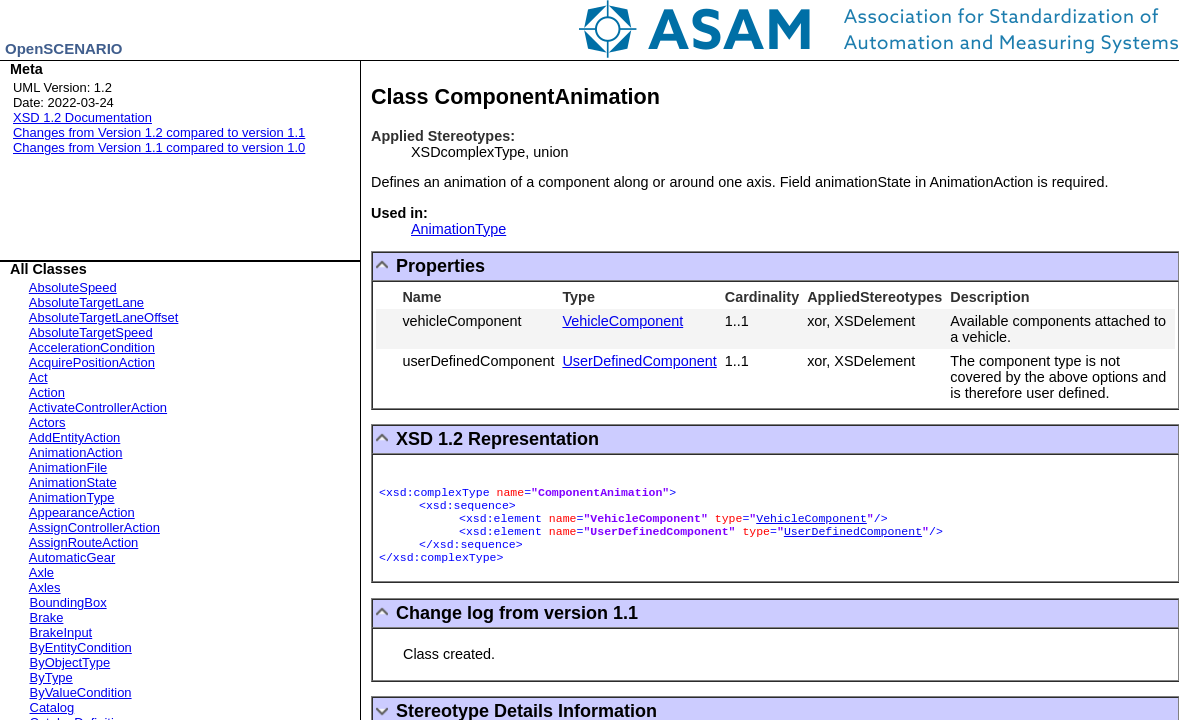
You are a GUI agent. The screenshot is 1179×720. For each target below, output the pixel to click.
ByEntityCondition (81, 647)
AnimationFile (68, 467)
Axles (45, 587)
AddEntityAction (74, 437)
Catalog (52, 707)
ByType (51, 677)
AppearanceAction (82, 512)
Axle (41, 572)
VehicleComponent (622, 321)
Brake (47, 617)
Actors (47, 422)
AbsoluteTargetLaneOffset (104, 317)
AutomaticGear (72, 557)
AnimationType (72, 497)
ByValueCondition (81, 692)
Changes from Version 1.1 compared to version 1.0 (159, 147)
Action (47, 392)
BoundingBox (68, 602)
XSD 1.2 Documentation (82, 117)
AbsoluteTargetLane (86, 302)
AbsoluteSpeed (73, 287)
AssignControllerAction (94, 527)
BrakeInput (61, 632)
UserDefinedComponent (639, 361)
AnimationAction (76, 452)
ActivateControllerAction (98, 407)
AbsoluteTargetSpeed (91, 332)
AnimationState (73, 482)
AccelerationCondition (92, 347)
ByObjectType (70, 662)
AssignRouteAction (83, 542)
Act (38, 377)
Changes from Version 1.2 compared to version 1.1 (159, 132)
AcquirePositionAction (92, 362)
